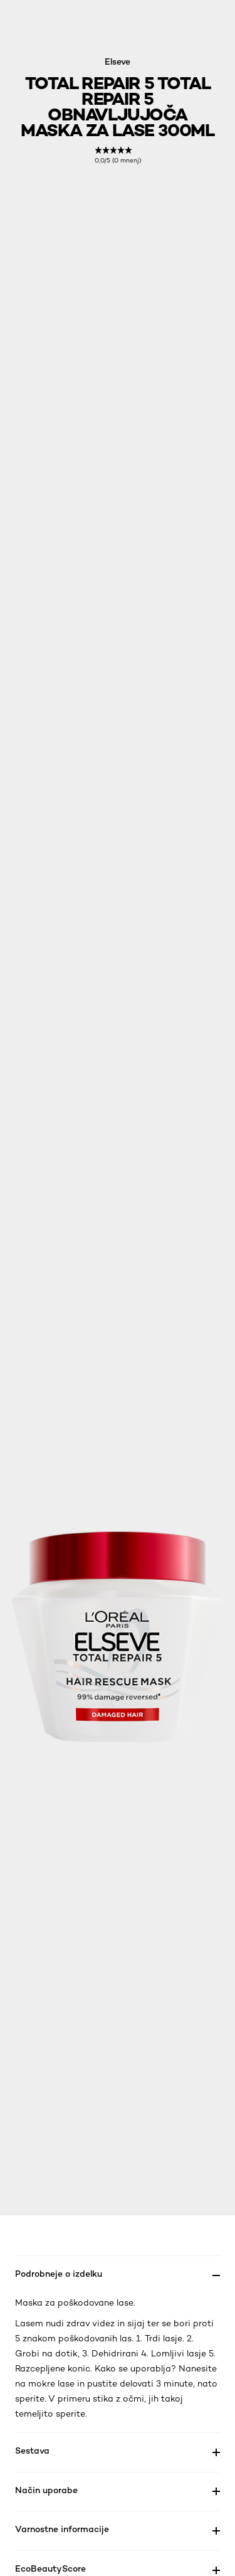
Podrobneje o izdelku (58, 2273)
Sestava (32, 2450)
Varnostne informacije (62, 2528)
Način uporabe (46, 2489)
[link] (118, 155)
